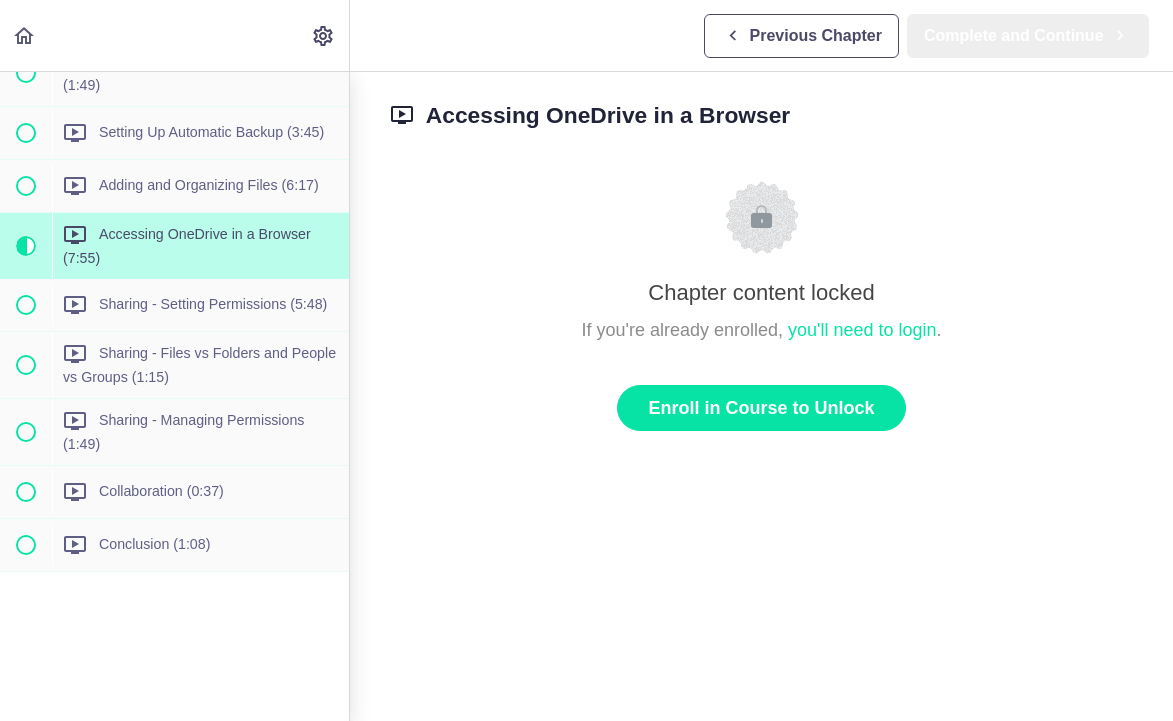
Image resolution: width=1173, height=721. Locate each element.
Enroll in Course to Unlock (761, 408)
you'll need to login (862, 330)
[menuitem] (324, 35)
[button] (25, 35)
